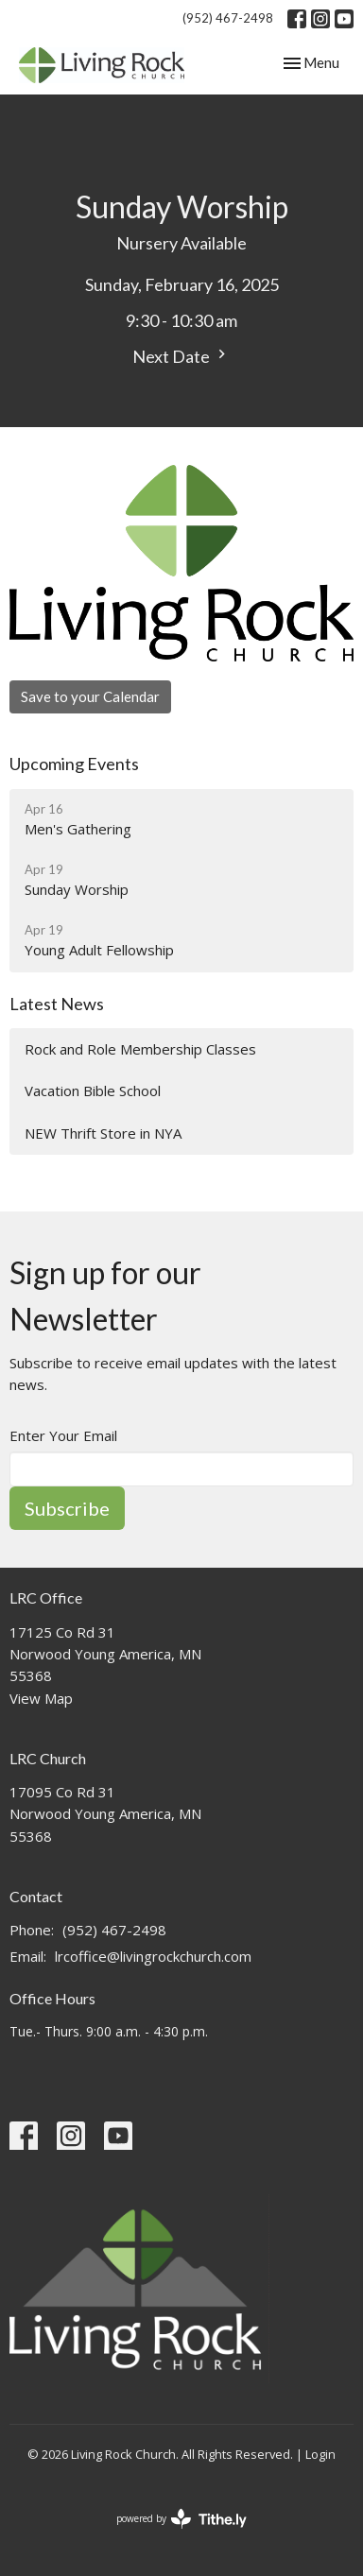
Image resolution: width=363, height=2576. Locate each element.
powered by (181, 2519)
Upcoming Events (74, 763)
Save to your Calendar (90, 696)
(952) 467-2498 (227, 18)
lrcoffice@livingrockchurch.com (153, 1956)
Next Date (181, 356)
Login (320, 2454)
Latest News (56, 1003)
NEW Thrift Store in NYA (103, 1133)
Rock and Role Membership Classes (140, 1048)
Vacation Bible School (93, 1090)
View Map (41, 1698)
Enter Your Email (63, 1435)
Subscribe (67, 1508)
